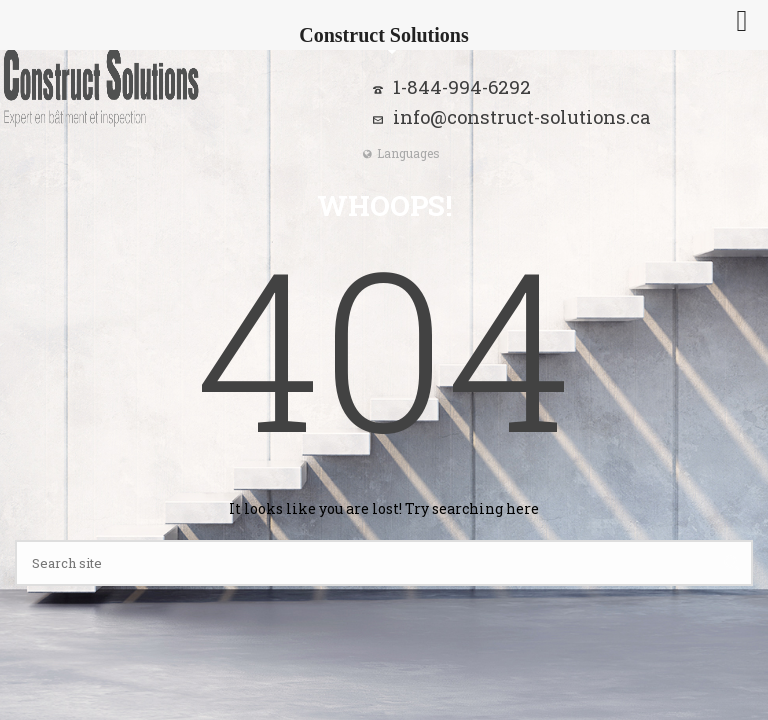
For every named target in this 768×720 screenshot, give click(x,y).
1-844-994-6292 (462, 87)
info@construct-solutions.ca (522, 117)
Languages (401, 153)
